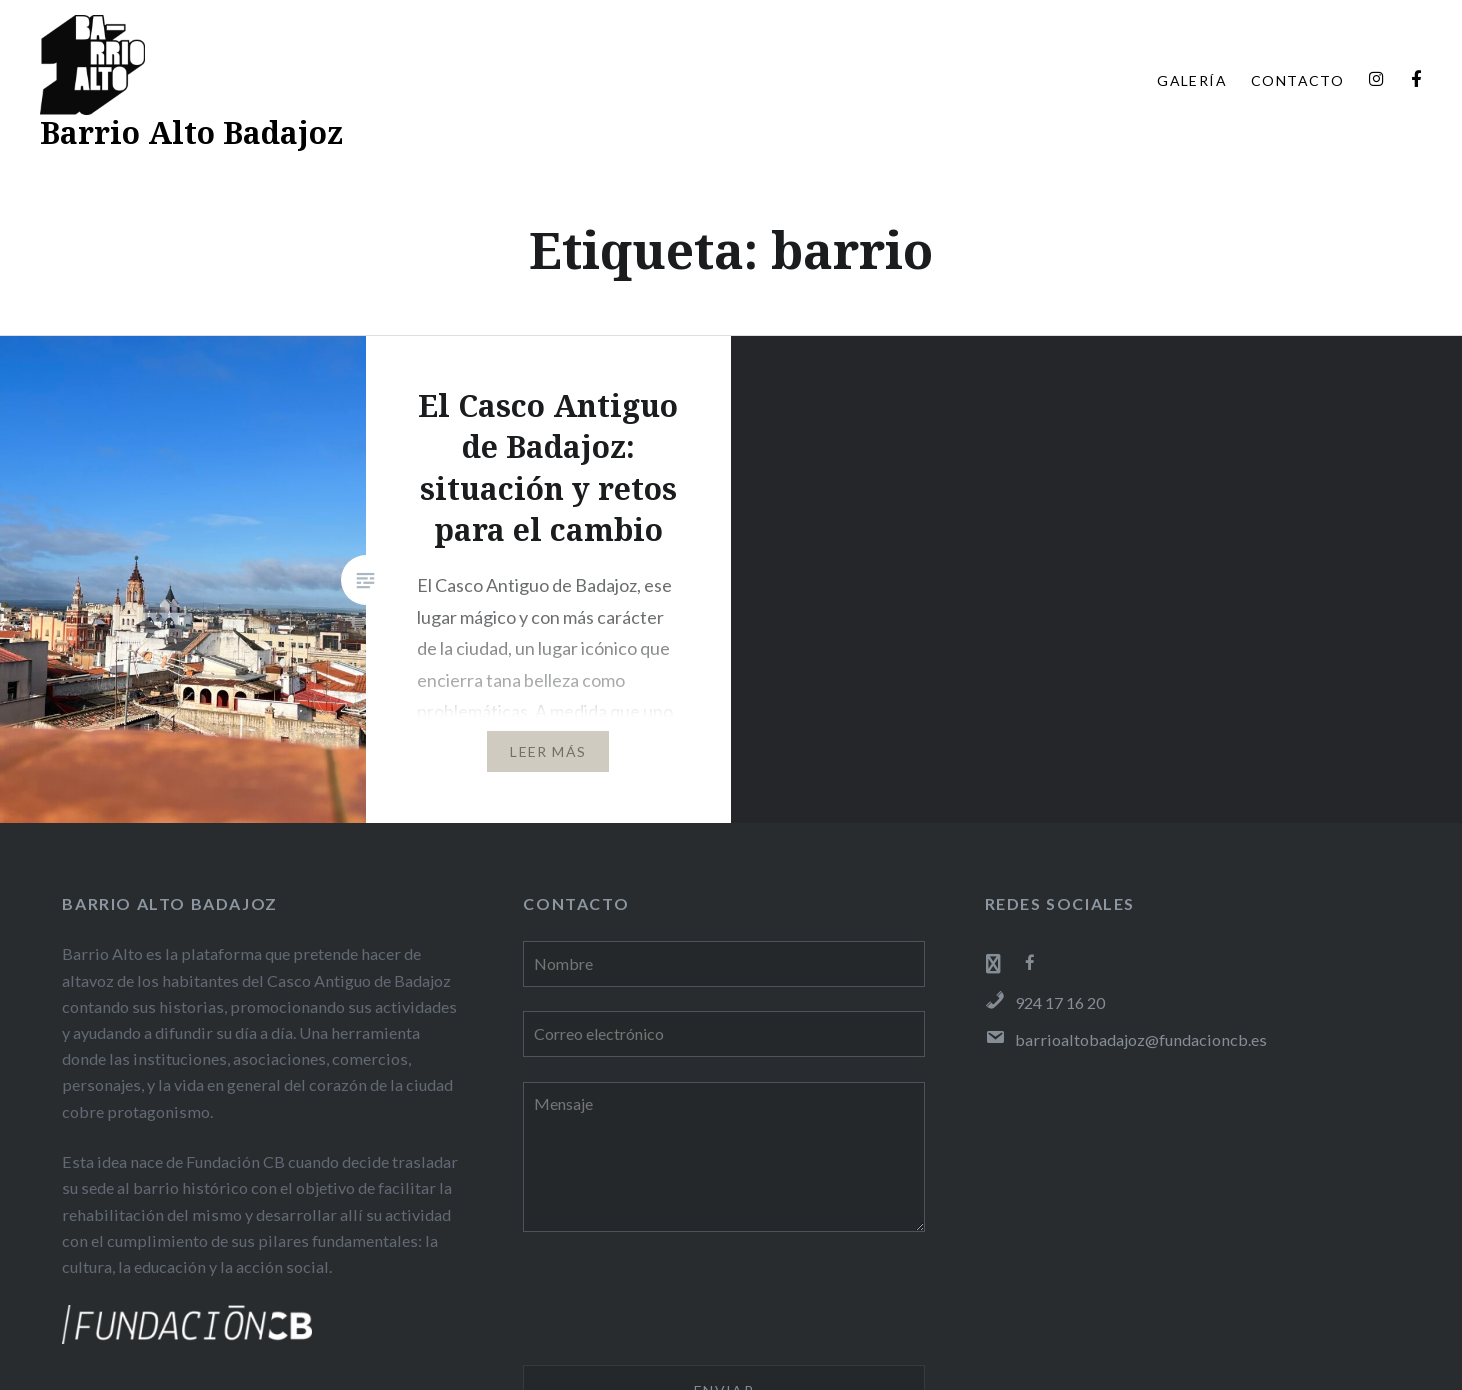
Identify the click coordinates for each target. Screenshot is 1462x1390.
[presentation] (675, 1302)
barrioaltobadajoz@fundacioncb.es (1126, 1039)
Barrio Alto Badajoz (191, 132)
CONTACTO (1297, 80)
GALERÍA (1192, 80)
